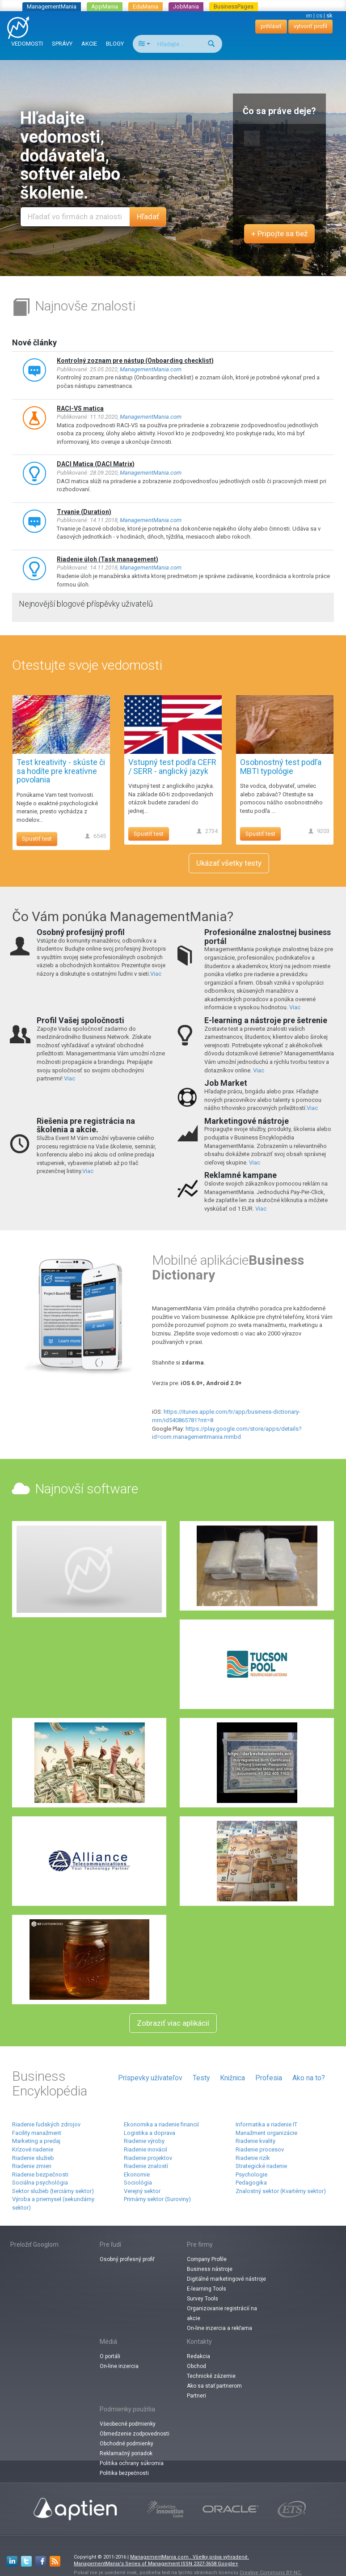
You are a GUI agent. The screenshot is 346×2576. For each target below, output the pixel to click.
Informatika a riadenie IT (266, 2124)
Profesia (268, 2078)
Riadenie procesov (260, 2149)
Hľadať (148, 216)
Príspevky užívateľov (150, 2078)
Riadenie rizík (253, 2158)
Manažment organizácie (266, 2133)
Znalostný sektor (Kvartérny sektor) (281, 2191)
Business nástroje (209, 2269)
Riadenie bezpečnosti (40, 2174)
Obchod (196, 2366)
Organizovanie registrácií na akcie (222, 2313)
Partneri (196, 2396)
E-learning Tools (206, 2289)
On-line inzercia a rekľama (219, 2328)
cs (319, 15)
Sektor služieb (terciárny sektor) (53, 2191)
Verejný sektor (142, 2191)
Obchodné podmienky (126, 2443)
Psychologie (251, 2174)
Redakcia (198, 2356)
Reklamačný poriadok (126, 2453)
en (309, 15)
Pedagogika (251, 2182)
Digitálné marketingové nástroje (226, 2279)
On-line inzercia (119, 2366)
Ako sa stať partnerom (214, 2386)
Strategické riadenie (261, 2166)
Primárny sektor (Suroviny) (157, 2199)
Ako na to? (308, 2078)
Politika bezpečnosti (124, 2473)
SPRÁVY (62, 43)
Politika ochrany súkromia (132, 2463)
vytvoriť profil (310, 26)
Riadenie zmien (31, 2166)
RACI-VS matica (80, 408)
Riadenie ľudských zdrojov (46, 2124)
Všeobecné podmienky (128, 2424)
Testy (201, 2078)
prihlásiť (271, 26)
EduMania (145, 6)
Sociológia (138, 2182)
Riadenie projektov (148, 2158)
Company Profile (207, 2259)
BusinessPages (233, 6)
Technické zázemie (211, 2376)
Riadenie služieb (33, 2158)
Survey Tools (202, 2298)
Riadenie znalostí (146, 2166)
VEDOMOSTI (27, 43)
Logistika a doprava (149, 2133)
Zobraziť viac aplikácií (173, 2023)
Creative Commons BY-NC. (271, 2573)
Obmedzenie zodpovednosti (134, 2434)
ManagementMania (51, 6)
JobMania (186, 6)
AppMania (104, 6)
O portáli (110, 2356)
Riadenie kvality (255, 2141)
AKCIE (89, 43)
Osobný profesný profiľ (127, 2259)
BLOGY (115, 43)
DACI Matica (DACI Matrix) (96, 464)
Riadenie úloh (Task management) (107, 559)
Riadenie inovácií (145, 2149)
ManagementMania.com (150, 369)
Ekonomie (137, 2174)
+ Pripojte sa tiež (279, 233)
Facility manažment (36, 2133)
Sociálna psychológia (40, 2182)
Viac (155, 973)
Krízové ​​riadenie (32, 2149)
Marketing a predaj (36, 2141)
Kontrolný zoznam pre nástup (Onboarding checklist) (135, 360)
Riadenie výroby (144, 2141)
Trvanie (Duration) (84, 511)
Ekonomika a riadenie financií (161, 2124)
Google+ (228, 2564)
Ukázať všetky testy (229, 863)
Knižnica (232, 2078)
